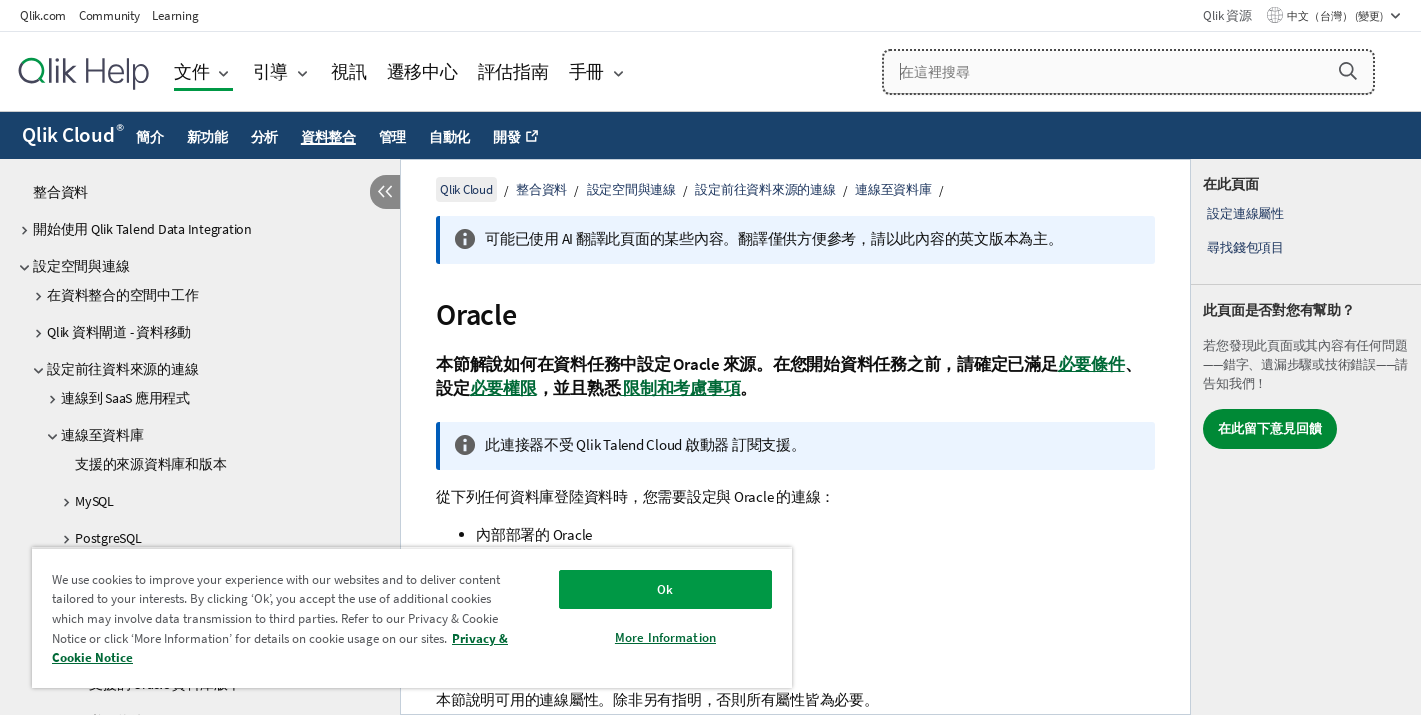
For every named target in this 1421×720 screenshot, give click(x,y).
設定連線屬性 (1245, 213)
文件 (192, 71)
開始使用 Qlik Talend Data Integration (142, 229)
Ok (665, 589)
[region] (412, 617)
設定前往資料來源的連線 (122, 369)
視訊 (349, 71)
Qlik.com (43, 15)
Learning (175, 15)
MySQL (94, 501)
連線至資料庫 (102, 435)
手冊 (587, 71)
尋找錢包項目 (1245, 247)
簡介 (150, 137)
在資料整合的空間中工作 (122, 295)
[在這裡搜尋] (1128, 72)
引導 (271, 71)
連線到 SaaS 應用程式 (125, 398)
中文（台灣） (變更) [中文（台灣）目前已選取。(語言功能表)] (1336, 16)
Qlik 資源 (1227, 15)
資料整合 (328, 137)
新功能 (207, 137)
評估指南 (513, 71)
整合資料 (60, 192)
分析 (265, 137)
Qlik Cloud (73, 135)
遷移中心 (422, 71)
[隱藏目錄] (385, 192)
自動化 (449, 137)
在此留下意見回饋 (1270, 428)
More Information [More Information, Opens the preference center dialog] (665, 637)
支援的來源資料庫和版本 (150, 464)
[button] (1348, 71)
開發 (507, 137)
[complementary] (1306, 437)
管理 (393, 137)
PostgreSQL (108, 538)
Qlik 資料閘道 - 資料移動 (119, 332)
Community (109, 15)
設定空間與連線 (81, 266)
